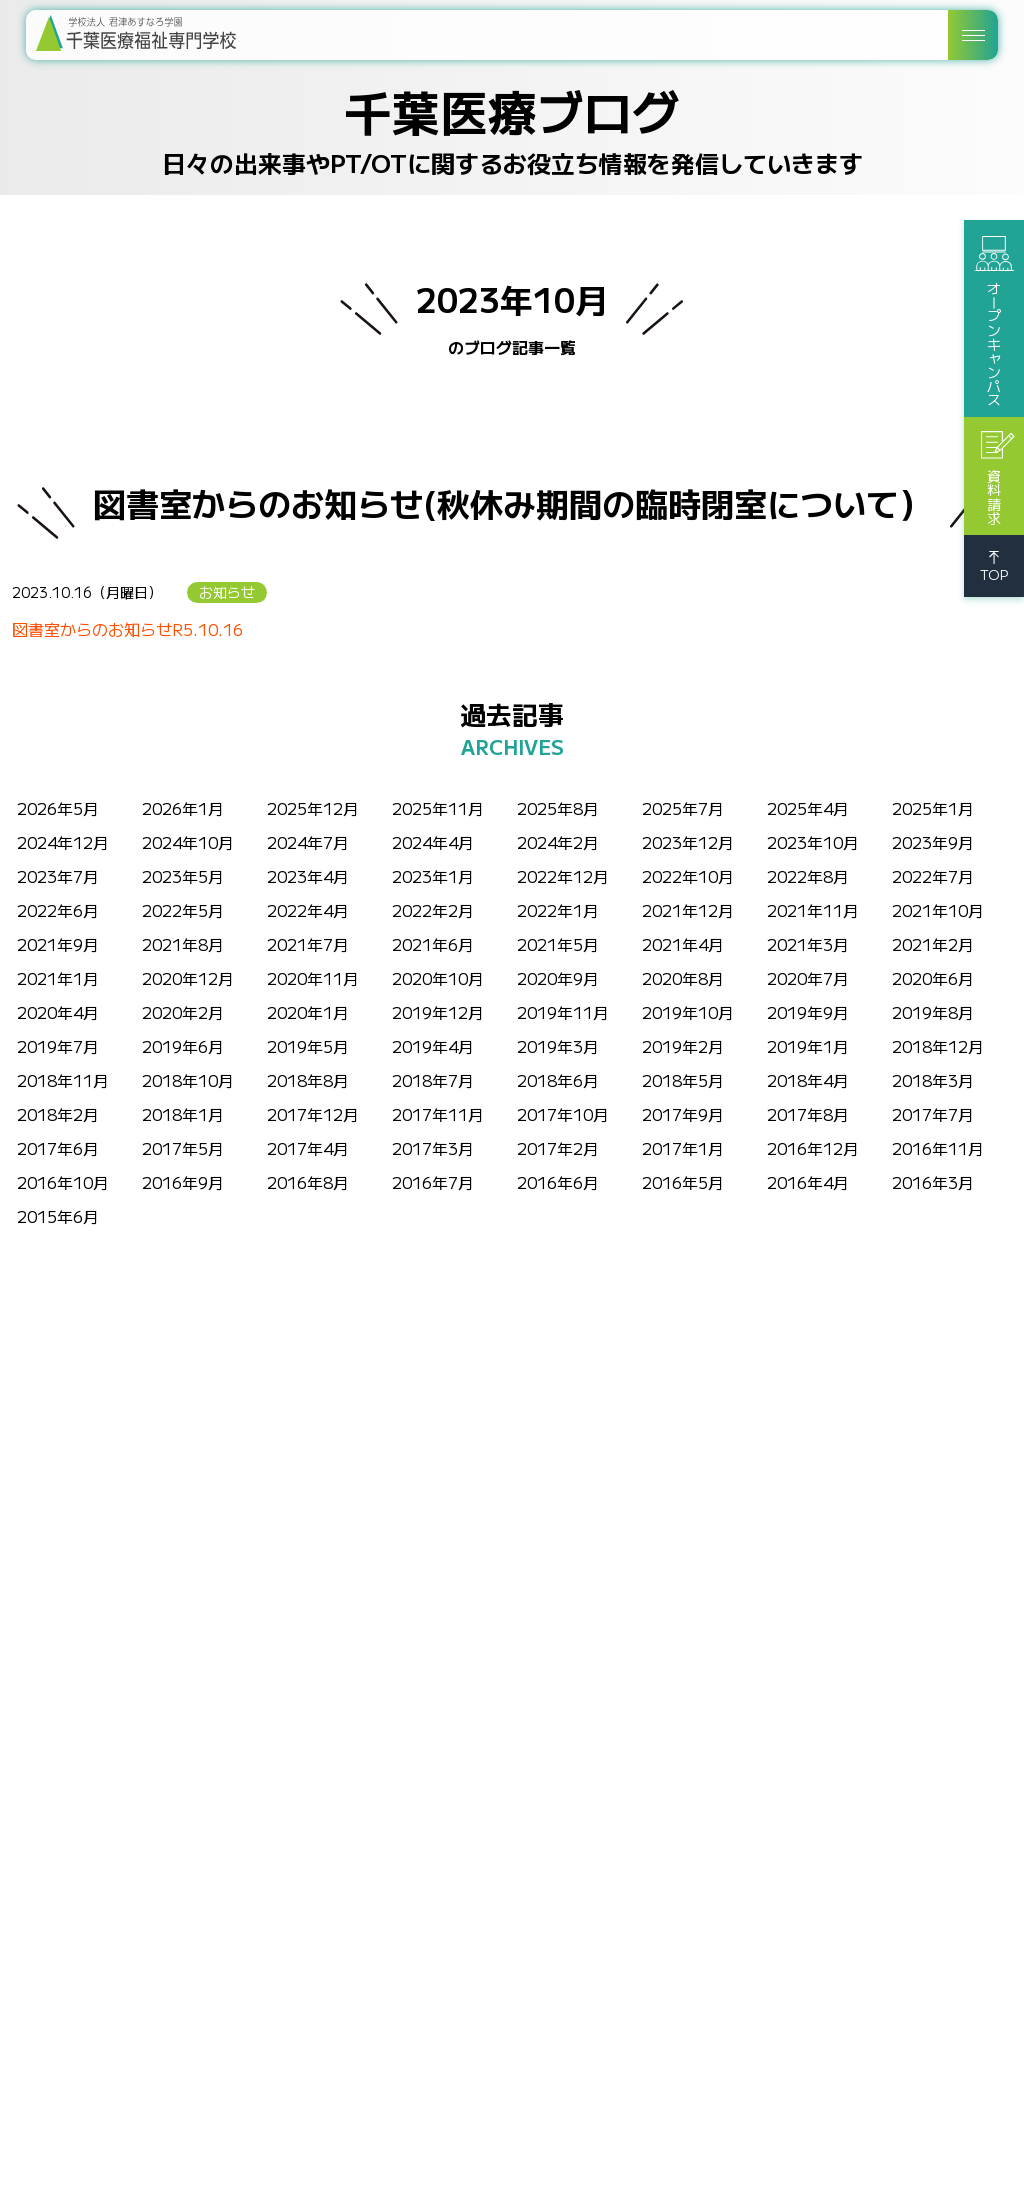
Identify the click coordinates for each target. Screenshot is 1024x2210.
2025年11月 (438, 808)
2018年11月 (63, 1080)
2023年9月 (933, 842)
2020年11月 (313, 978)
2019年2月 (683, 1046)
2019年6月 (183, 1046)
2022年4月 (308, 910)
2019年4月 (433, 1046)
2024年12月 (63, 842)
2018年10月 (188, 1080)
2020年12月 (188, 978)
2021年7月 (308, 944)
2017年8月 (808, 1114)
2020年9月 (558, 978)
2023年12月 (688, 842)
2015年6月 (58, 1216)
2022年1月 (558, 910)
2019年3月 (558, 1046)
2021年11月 (813, 910)
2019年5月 (308, 1046)
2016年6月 (558, 1182)
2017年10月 (563, 1114)
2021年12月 (688, 910)
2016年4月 (808, 1182)
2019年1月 (808, 1046)
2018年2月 (58, 1114)
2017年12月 (313, 1114)
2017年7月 (933, 1114)
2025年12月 (313, 808)
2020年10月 (438, 978)
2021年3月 (808, 944)
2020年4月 (58, 1012)
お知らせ (227, 592)
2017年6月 (58, 1148)
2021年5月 (558, 944)
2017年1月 (683, 1148)
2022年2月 (433, 910)
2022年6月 (58, 910)
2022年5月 (183, 910)
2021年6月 (433, 944)
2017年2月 (558, 1148)
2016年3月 (933, 1182)
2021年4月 (683, 944)
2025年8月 (558, 808)
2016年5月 (683, 1182)
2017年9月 (683, 1114)
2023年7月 (58, 876)
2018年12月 (938, 1046)
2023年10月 (813, 842)
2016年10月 (63, 1182)
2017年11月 (438, 1114)
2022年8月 (808, 876)
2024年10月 (188, 842)
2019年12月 (438, 1012)
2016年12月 (813, 1148)
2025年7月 (683, 808)
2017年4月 (308, 1148)
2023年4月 (308, 876)
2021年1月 (58, 978)
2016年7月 (433, 1182)
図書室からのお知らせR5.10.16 (127, 629)
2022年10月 (688, 876)
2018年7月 (433, 1080)
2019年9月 (808, 1012)
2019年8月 (933, 1012)
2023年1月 (433, 876)
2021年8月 (183, 944)
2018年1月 (183, 1114)
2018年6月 (558, 1080)
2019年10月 (688, 1012)
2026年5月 (58, 808)
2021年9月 (58, 944)
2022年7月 (933, 876)
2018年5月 (683, 1080)
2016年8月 (308, 1182)
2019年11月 (563, 1012)
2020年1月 (308, 1012)
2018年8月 (308, 1080)
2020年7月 (808, 978)
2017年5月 (183, 1148)
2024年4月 (433, 842)
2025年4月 (808, 808)
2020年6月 (933, 978)
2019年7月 (58, 1046)
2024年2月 (558, 842)
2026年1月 (183, 808)
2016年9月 (183, 1182)
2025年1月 (933, 808)
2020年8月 (683, 978)
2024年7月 (308, 842)
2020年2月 (183, 1012)
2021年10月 (938, 910)
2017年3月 (433, 1148)
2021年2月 (933, 944)
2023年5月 (183, 876)
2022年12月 (563, 876)
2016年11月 (938, 1148)
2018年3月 (933, 1080)
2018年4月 (808, 1080)
